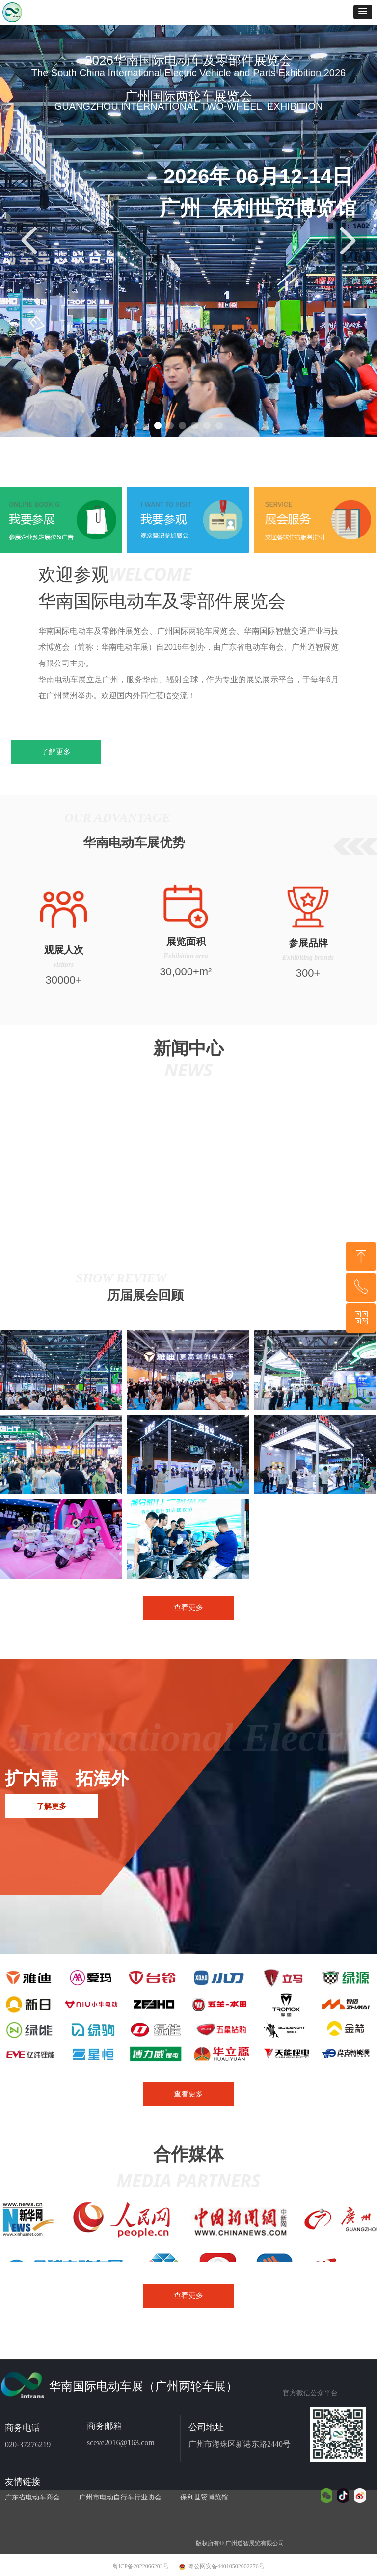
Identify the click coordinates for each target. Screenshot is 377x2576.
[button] (362, 12)
